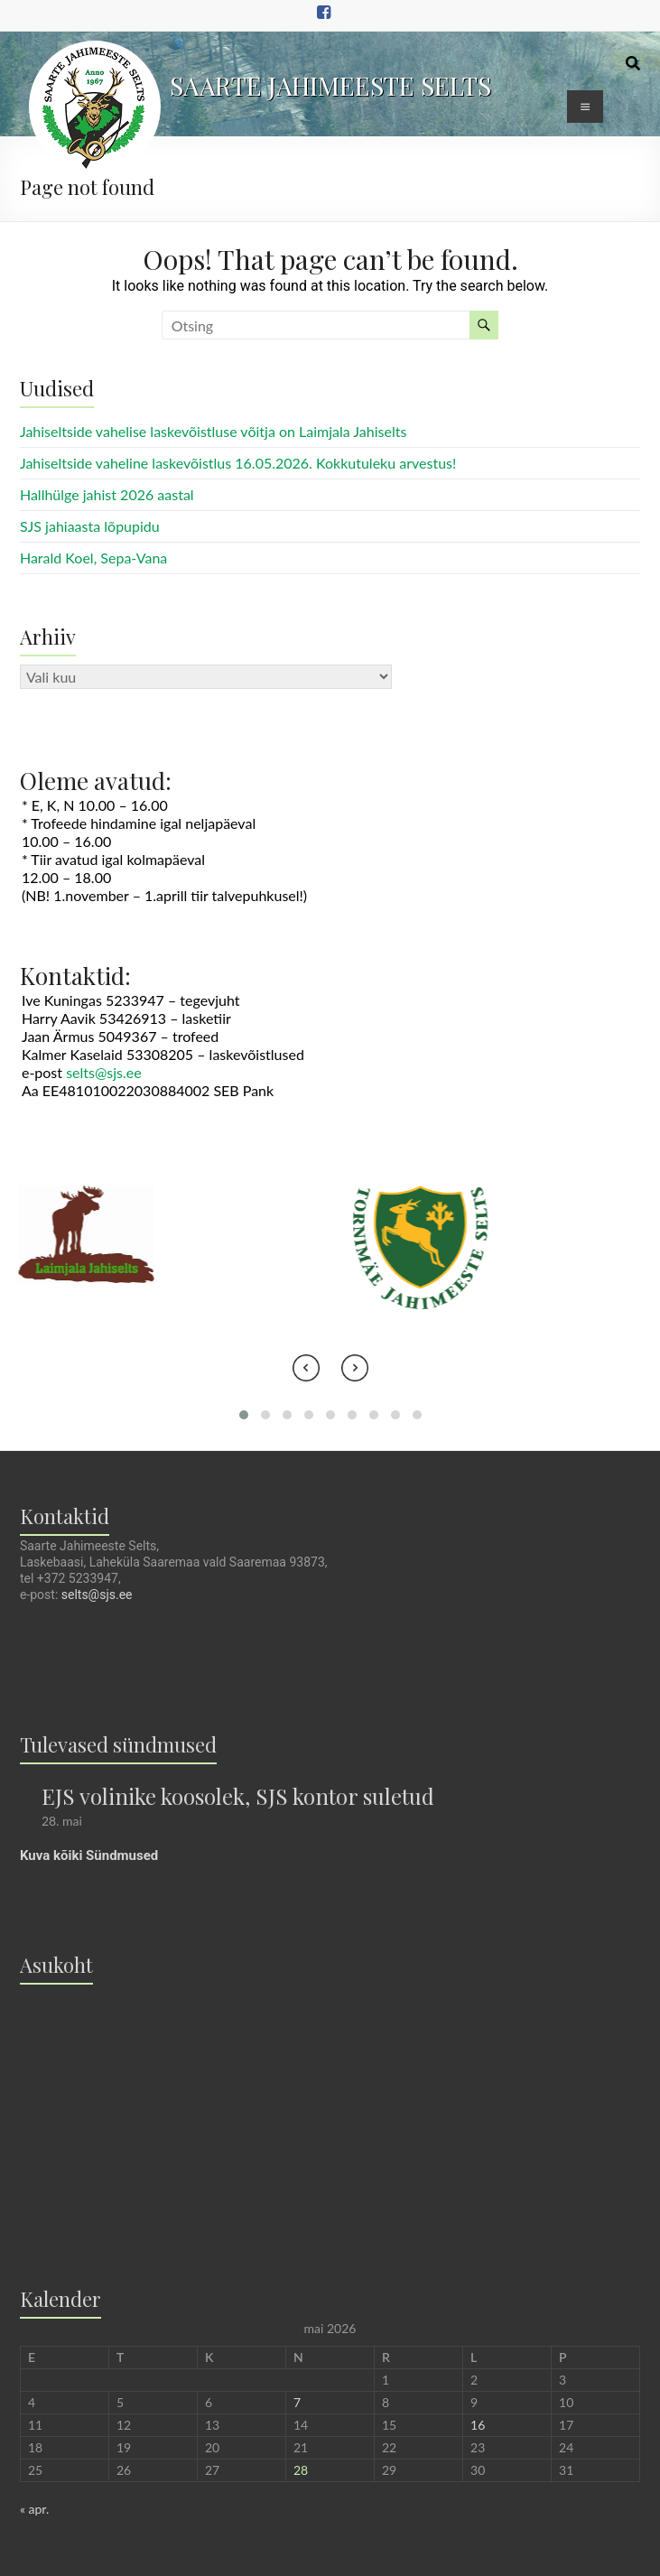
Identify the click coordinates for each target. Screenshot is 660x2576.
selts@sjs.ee (104, 1072)
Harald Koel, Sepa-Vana (93, 557)
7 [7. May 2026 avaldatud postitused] (297, 2402)
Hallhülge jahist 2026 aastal (107, 494)
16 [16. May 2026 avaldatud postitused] (477, 2424)
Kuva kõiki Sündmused (89, 1855)
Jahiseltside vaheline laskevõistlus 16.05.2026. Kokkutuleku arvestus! (238, 462)
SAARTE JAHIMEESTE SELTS (330, 85)
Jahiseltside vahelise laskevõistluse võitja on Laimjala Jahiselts (213, 431)
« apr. (34, 2508)
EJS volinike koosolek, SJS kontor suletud (238, 1795)
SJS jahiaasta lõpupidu (90, 526)
